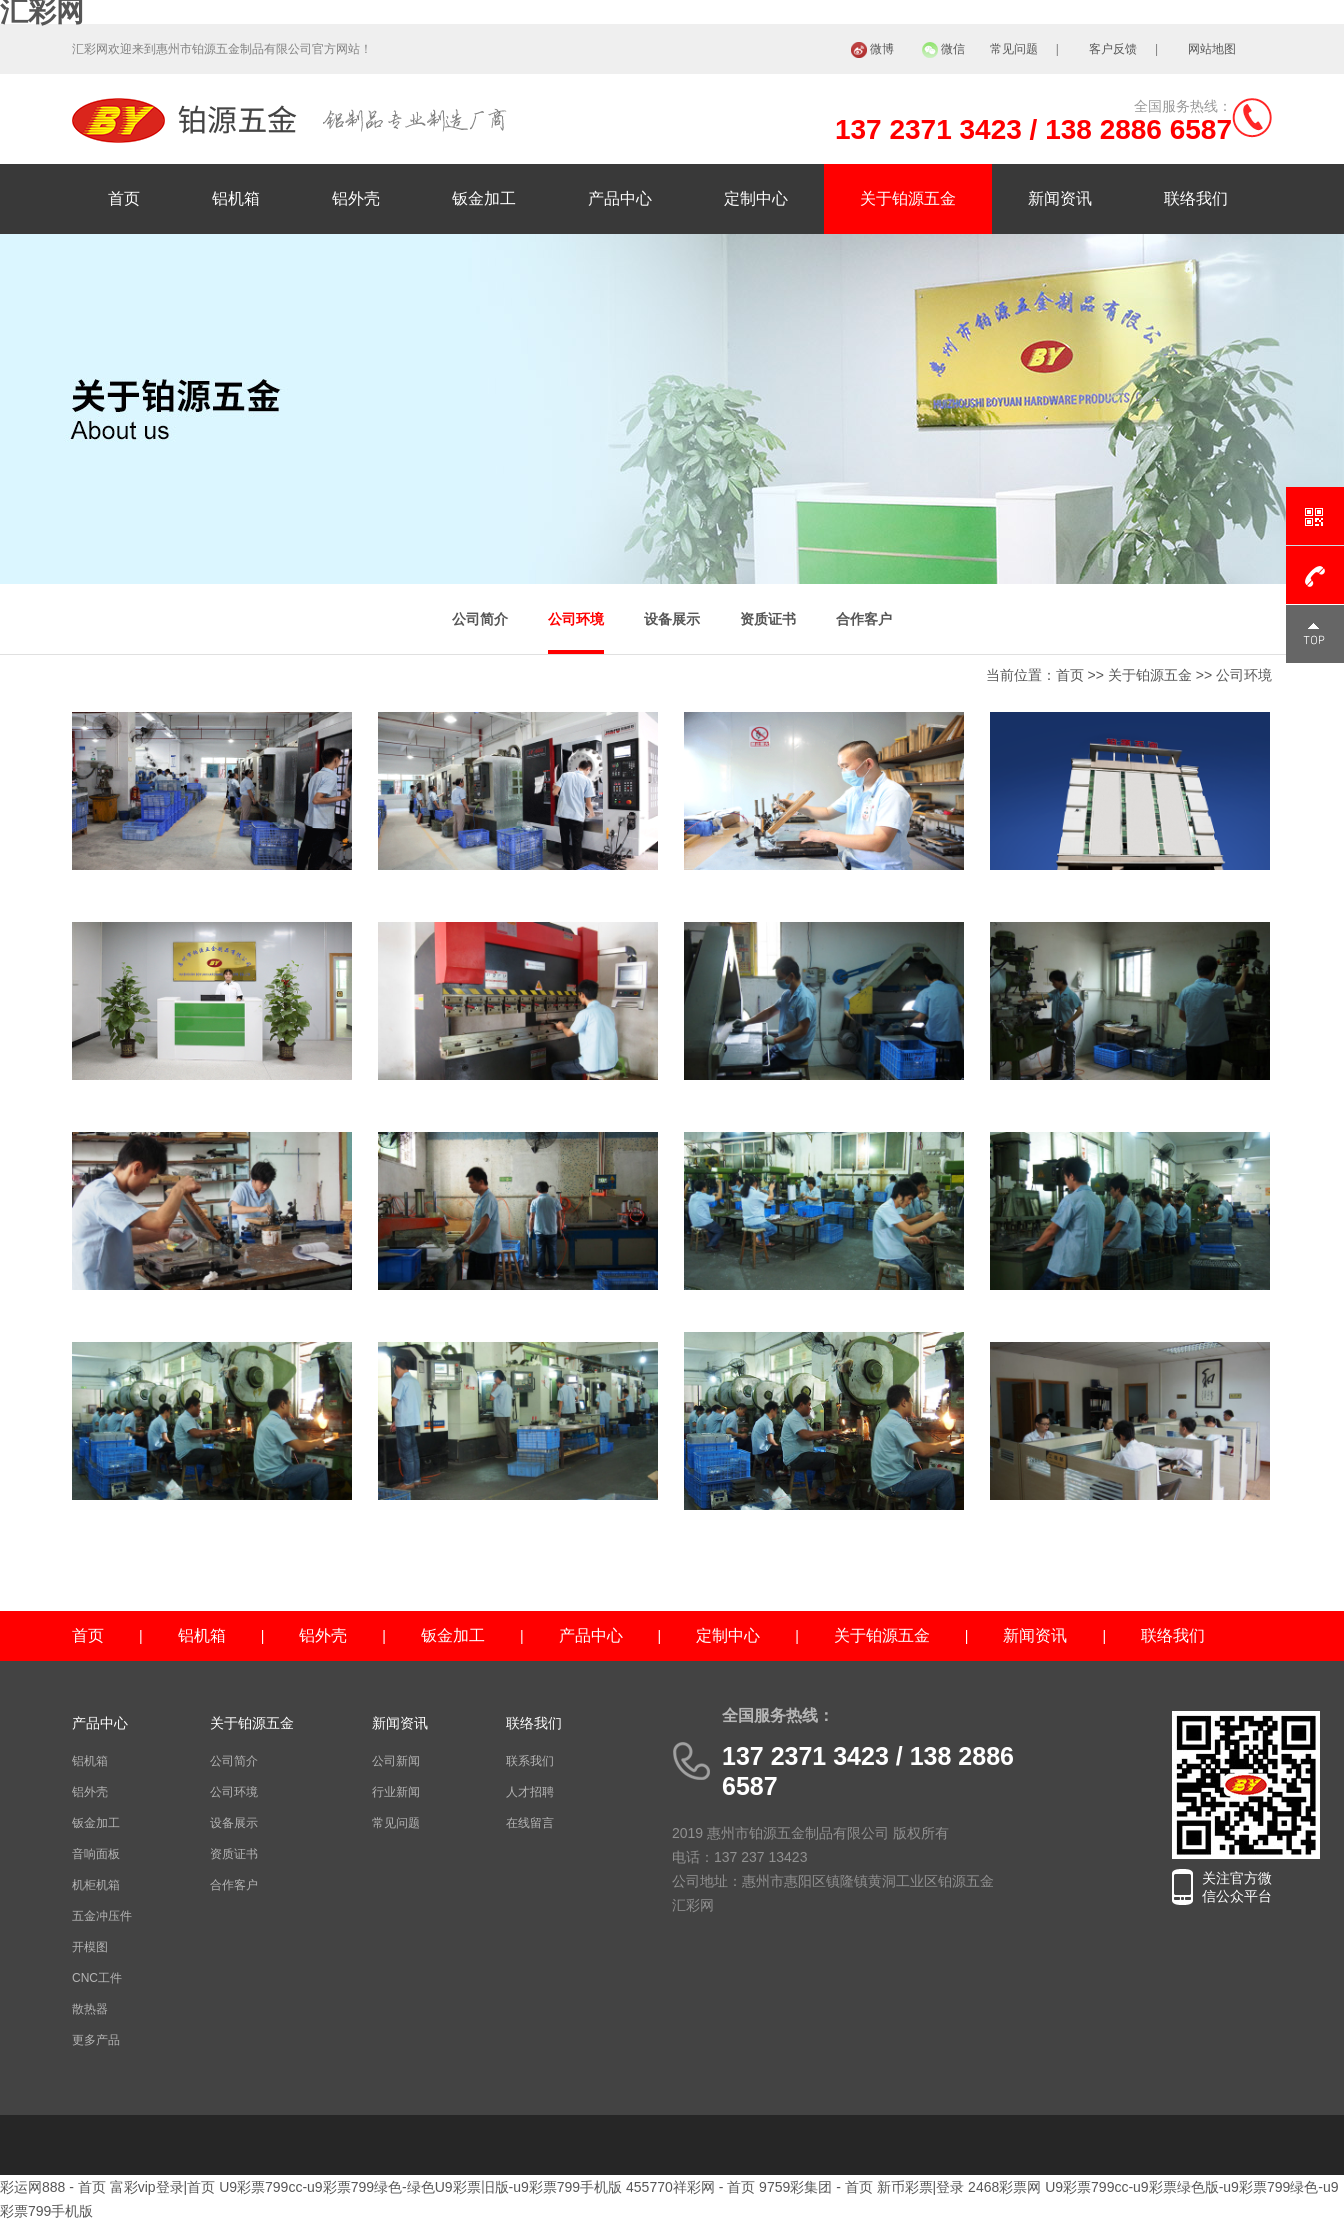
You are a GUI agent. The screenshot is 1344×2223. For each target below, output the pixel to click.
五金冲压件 (102, 1916)
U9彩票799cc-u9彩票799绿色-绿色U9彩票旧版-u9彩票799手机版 (420, 2187)
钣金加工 (484, 198)
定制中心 (756, 198)
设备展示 (672, 619)
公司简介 (480, 619)
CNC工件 (97, 1978)
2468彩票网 (1004, 2187)
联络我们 (1196, 198)
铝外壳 (356, 198)
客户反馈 (1113, 49)
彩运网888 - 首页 (53, 2187)
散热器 (90, 2009)
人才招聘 (530, 1792)
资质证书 (768, 619)
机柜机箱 (96, 1885)
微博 (882, 49)
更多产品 (96, 2040)
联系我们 (530, 1761)
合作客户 (864, 619)
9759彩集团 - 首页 (816, 2187)
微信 (953, 49)
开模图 (90, 1947)
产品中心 (620, 198)
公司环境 (576, 619)
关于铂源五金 (908, 198)
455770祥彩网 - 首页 (690, 2187)
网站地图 (1212, 49)
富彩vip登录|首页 (163, 2187)
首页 (124, 198)
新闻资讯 (1060, 198)
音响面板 (96, 1854)
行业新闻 (396, 1792)
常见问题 (1014, 49)
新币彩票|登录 (921, 2187)
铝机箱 (236, 198)
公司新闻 (396, 1761)
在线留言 (530, 1823)
